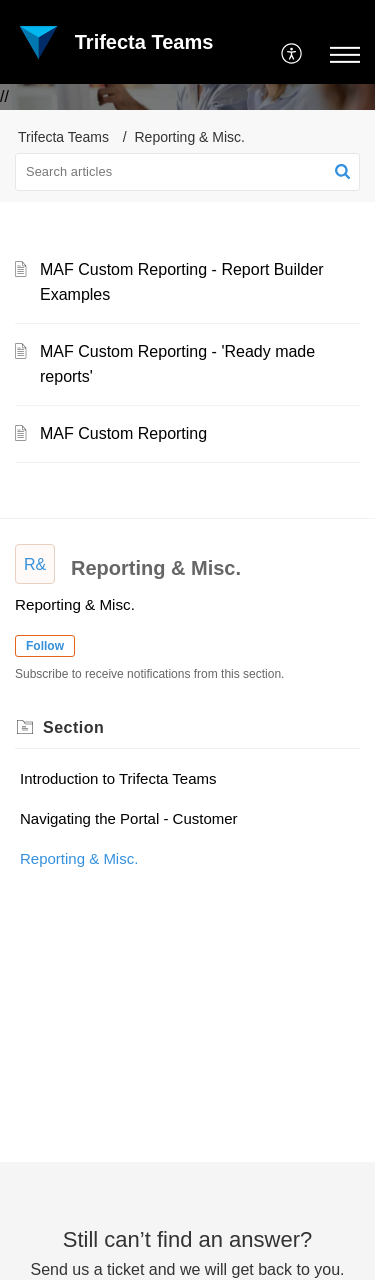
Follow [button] (45, 646)
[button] (292, 55)
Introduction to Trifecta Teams (118, 778)
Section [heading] (73, 727)
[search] (187, 172)
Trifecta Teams (63, 137)
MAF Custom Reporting (123, 433)
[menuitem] (292, 55)
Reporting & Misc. (79, 858)
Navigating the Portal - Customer (129, 818)
